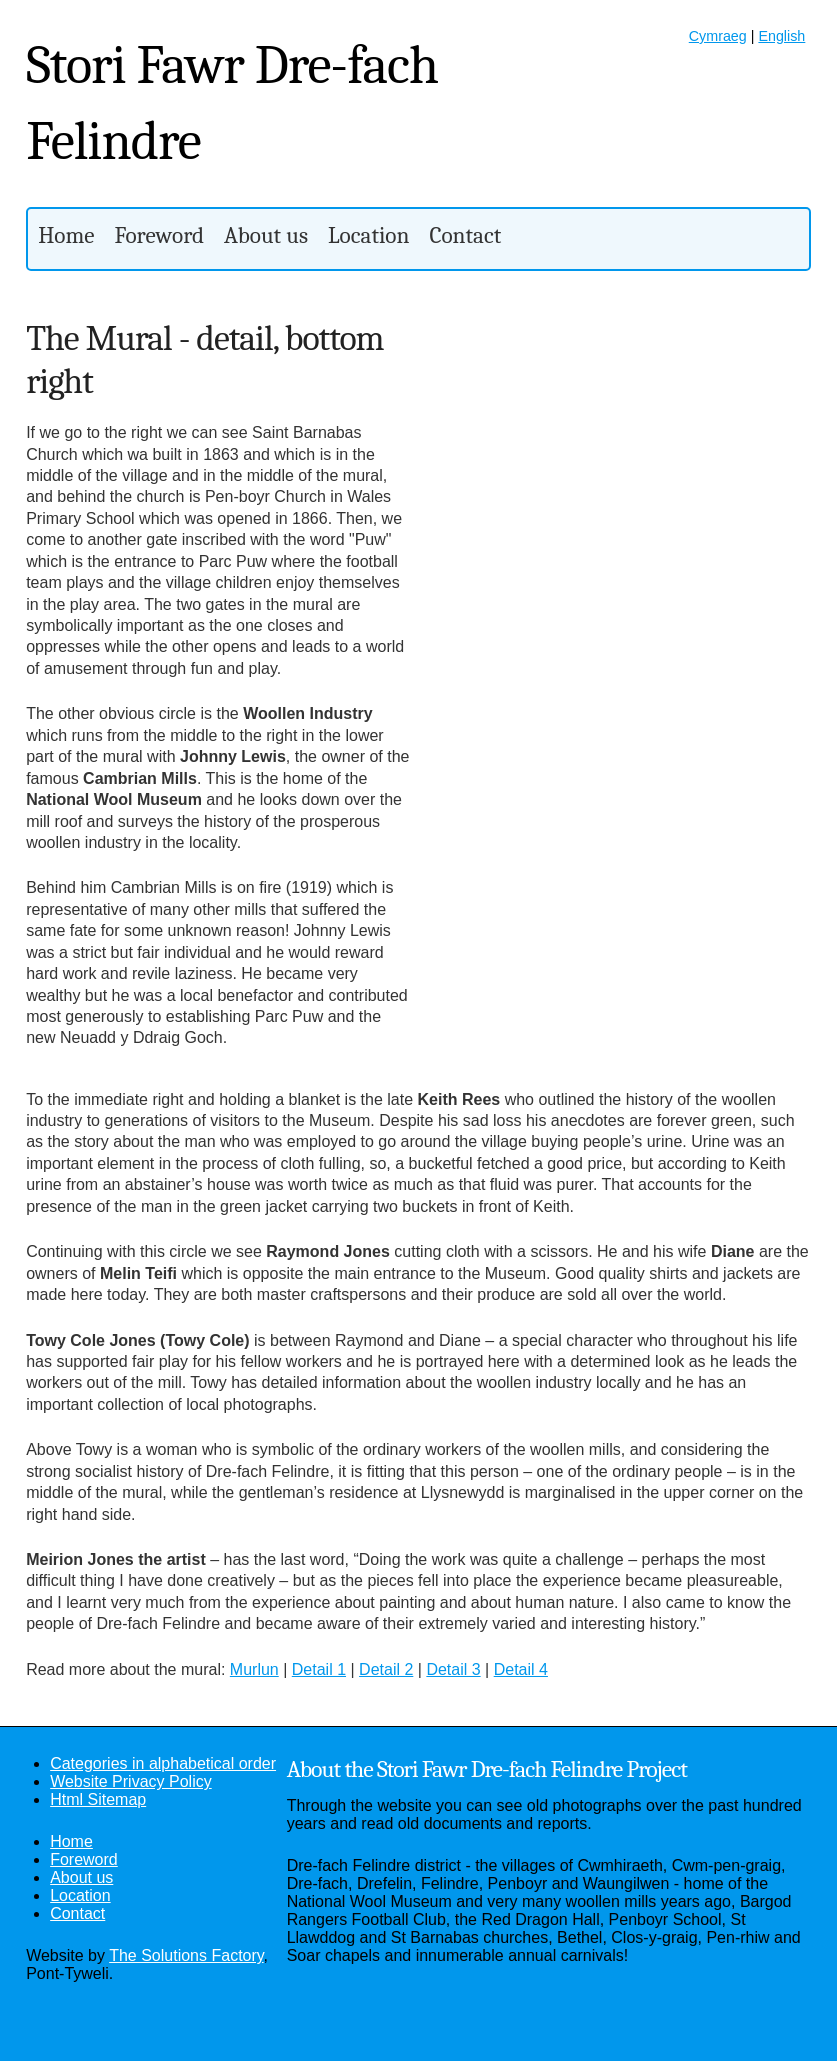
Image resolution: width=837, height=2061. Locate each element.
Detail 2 (386, 1669)
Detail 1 (319, 1669)
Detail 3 (453, 1669)
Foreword (160, 235)
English (781, 36)
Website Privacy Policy (131, 1781)
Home (66, 235)
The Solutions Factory (186, 1955)
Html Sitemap (98, 1799)
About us (266, 235)
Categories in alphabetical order (163, 1763)
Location (368, 235)
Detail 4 (521, 1669)
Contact (465, 235)
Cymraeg (718, 36)
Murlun (254, 1669)
